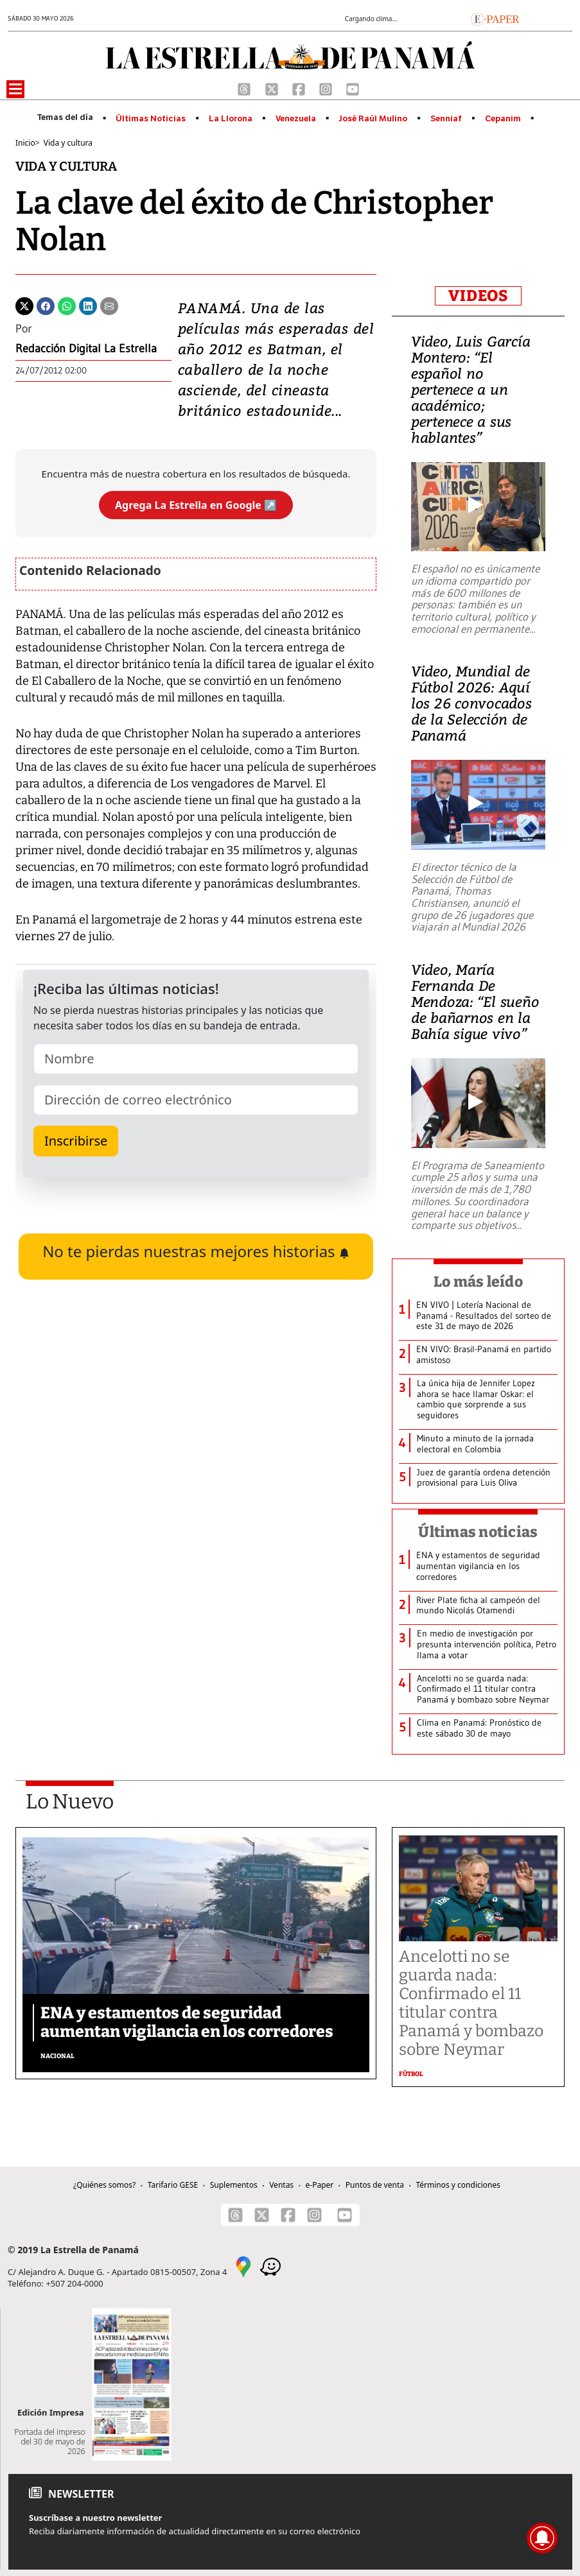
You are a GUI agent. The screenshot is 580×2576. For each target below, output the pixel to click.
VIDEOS (478, 296)
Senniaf (446, 119)
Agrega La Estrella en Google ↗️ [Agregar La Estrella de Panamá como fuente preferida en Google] (196, 505)
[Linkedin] (88, 305)
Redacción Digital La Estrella (86, 348)
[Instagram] (326, 88)
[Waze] (270, 2266)
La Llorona (230, 119)
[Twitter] (24, 305)
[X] (272, 88)
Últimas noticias (478, 1532)
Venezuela (296, 119)
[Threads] (245, 88)
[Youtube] (352, 88)
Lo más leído (478, 1282)
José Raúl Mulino (372, 119)
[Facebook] (299, 88)
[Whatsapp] (67, 305)
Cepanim (503, 119)
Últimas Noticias (151, 119)
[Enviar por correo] (109, 305)
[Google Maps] (243, 2266)
